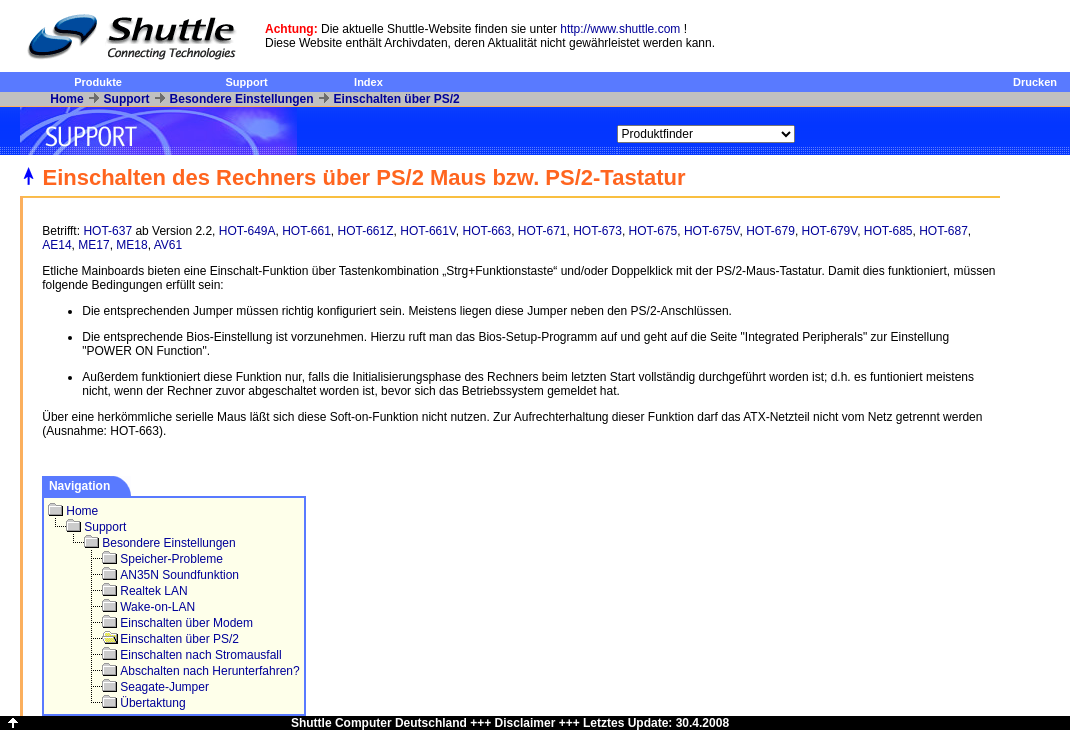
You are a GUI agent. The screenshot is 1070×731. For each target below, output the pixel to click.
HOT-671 (542, 231)
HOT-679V (830, 231)
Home (66, 99)
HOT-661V (428, 231)
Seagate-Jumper (164, 687)
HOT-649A (247, 231)
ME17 (93, 245)
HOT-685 (888, 231)
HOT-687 (943, 231)
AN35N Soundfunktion (179, 575)
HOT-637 (107, 231)
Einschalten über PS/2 (397, 99)
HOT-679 (770, 231)
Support (246, 82)
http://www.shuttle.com (620, 29)
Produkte (98, 82)
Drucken (1035, 82)
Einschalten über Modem (186, 623)
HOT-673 (597, 231)
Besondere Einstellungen (242, 99)
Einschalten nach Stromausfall (200, 655)
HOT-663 (486, 231)
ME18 (131, 245)
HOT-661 (306, 231)
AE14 (56, 245)
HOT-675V (712, 231)
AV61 (168, 245)
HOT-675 (653, 231)
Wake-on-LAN (157, 607)
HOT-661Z (366, 231)
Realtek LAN (153, 591)
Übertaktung (152, 703)
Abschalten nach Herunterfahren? (209, 671)
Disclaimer (525, 723)
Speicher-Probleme (171, 559)
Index (368, 82)
